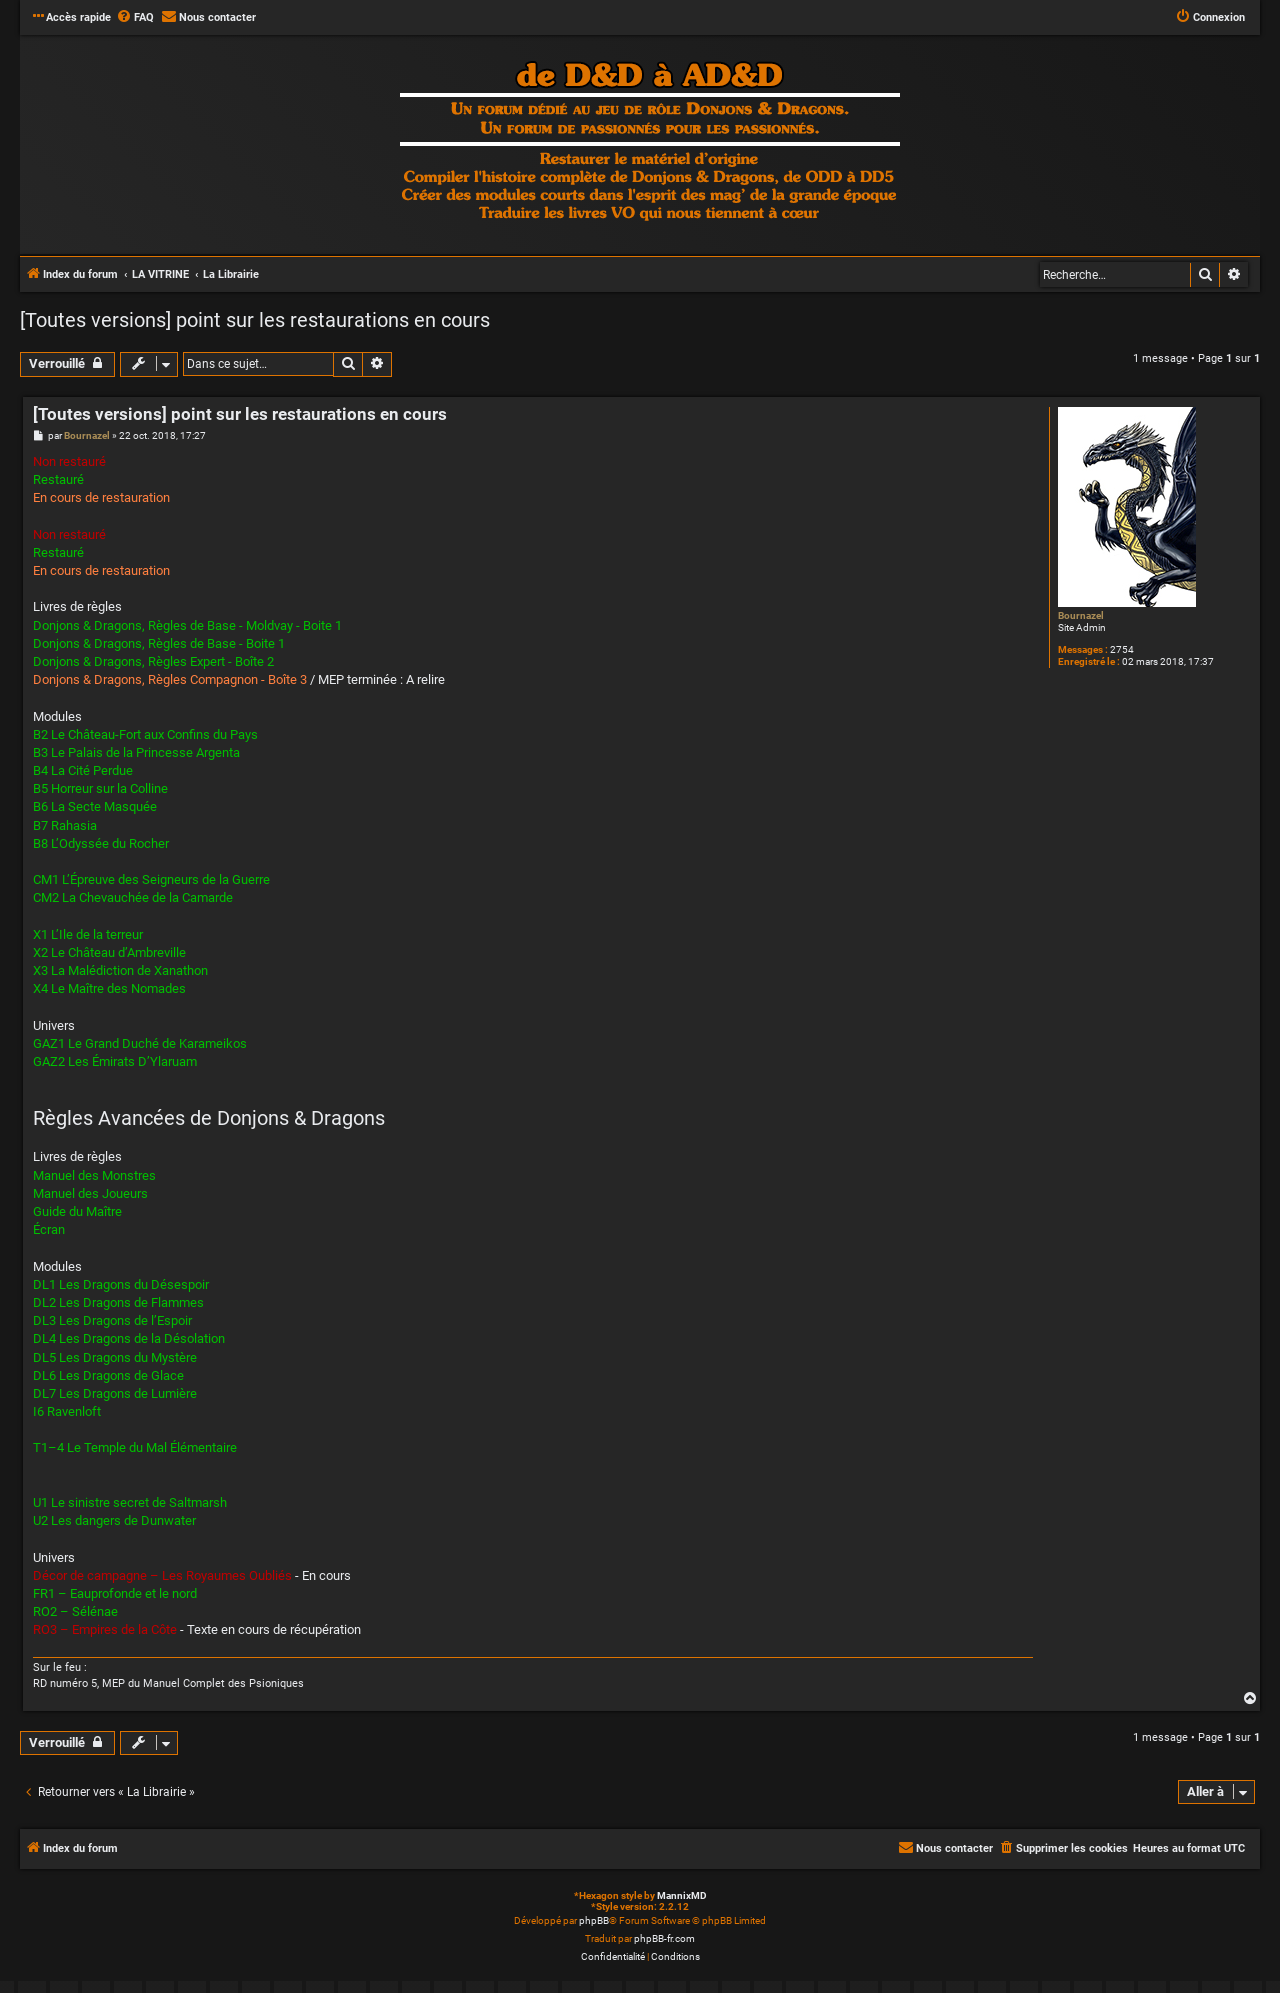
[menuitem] (135, 18)
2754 (1122, 649)
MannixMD (682, 1895)
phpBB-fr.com (664, 1938)
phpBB (594, 1920)
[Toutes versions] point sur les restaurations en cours (255, 320)
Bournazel (1081, 615)
